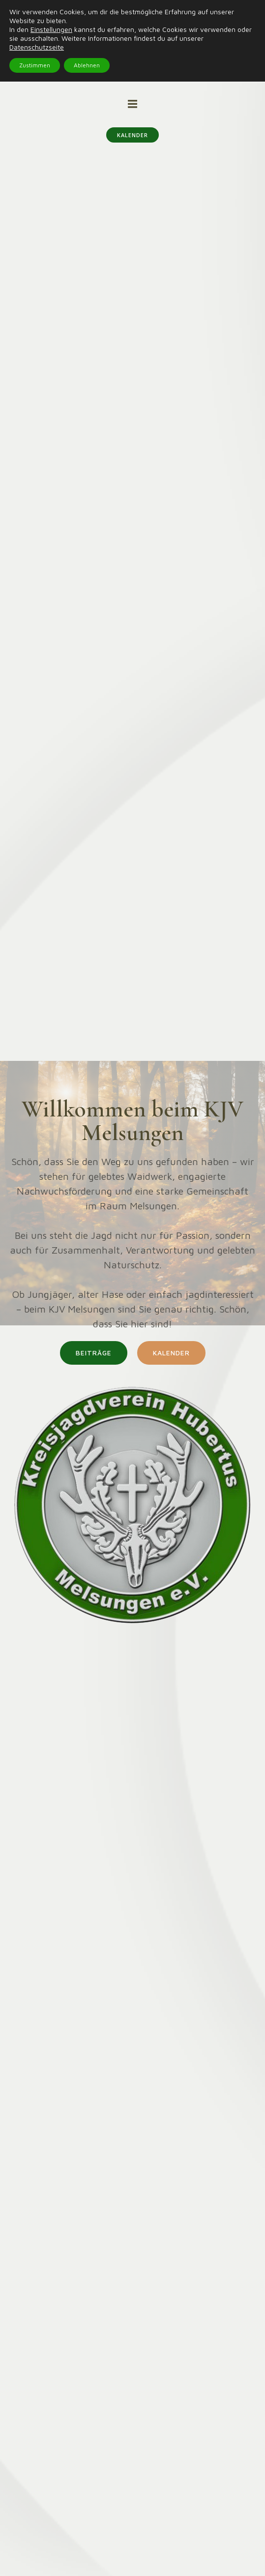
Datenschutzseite (36, 47)
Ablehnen (87, 65)
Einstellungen (51, 29)
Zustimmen (34, 65)
